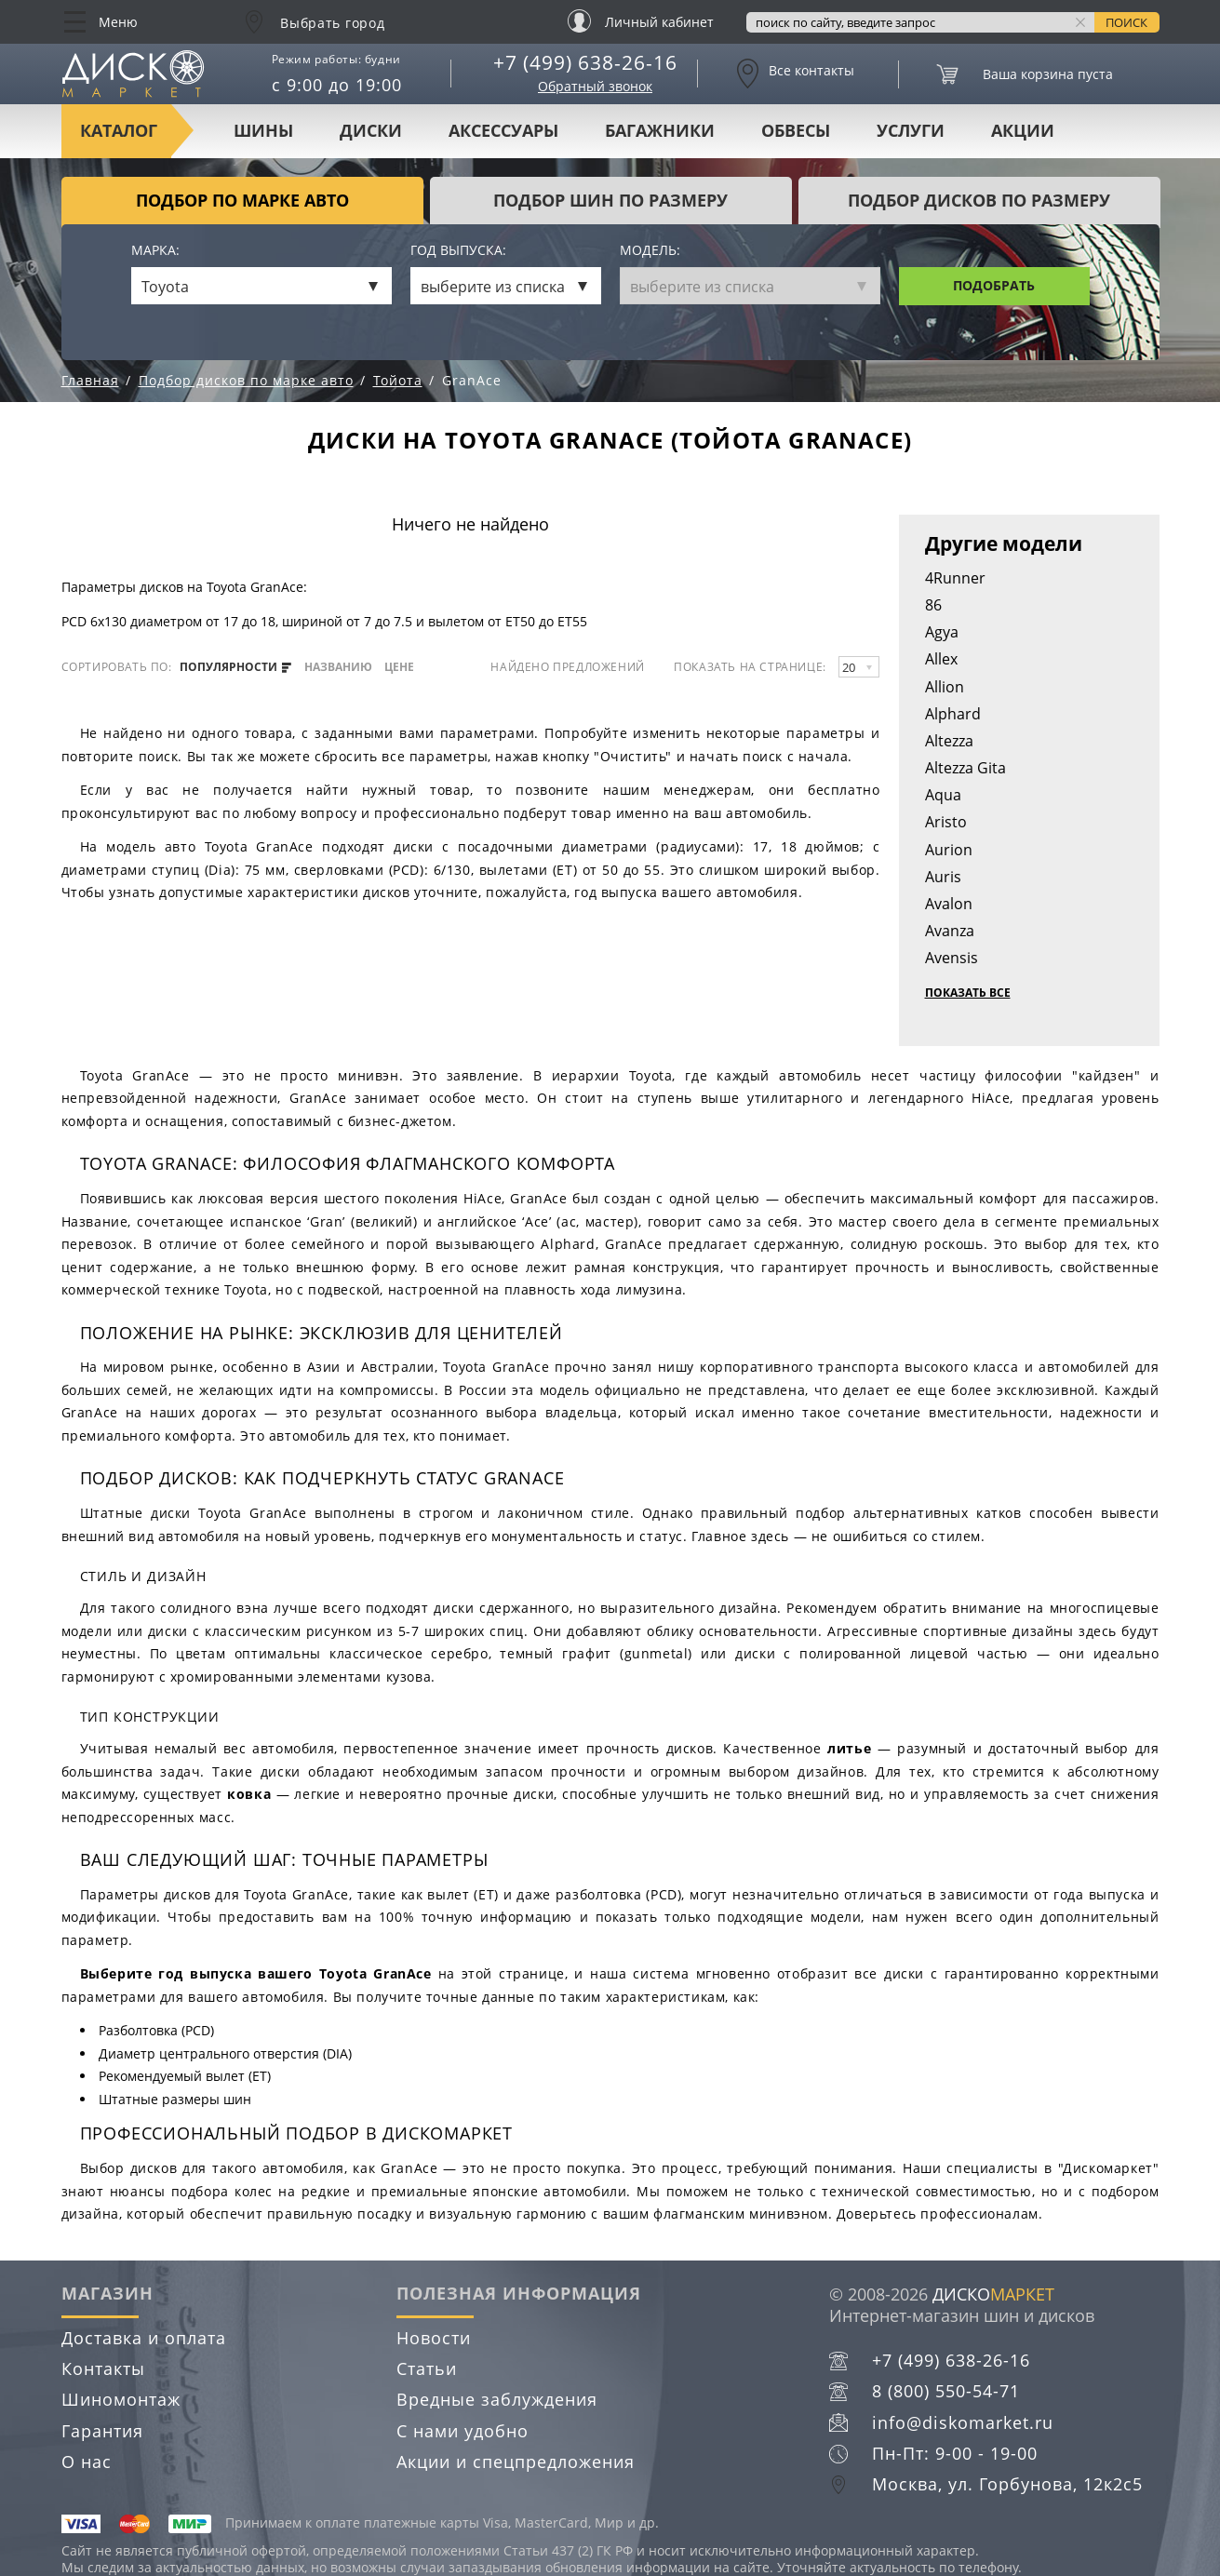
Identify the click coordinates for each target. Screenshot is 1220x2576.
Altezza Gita (965, 768)
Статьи (426, 2368)
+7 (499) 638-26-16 (585, 62)
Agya (942, 632)
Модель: (650, 251)
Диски (371, 130)
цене (399, 667)
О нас (86, 2461)
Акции (1022, 130)
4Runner (955, 578)
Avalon (948, 903)
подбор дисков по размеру (979, 200)
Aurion (948, 849)
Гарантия (102, 2431)
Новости (433, 2338)
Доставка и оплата (143, 2338)
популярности (235, 667)
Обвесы (795, 130)
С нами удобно (462, 2431)
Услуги (911, 130)
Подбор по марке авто (242, 200)
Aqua (943, 795)
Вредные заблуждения (496, 2399)
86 (933, 605)
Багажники (660, 130)
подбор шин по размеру (610, 200)
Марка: (155, 251)
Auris (943, 876)
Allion (944, 687)
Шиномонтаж (121, 2399)
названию (338, 667)
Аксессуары (503, 130)
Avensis (951, 957)
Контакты (103, 2368)
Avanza (949, 930)
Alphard (953, 714)
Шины (263, 130)
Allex (941, 659)
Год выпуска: (458, 251)
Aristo (946, 822)
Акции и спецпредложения (515, 2461)
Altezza (949, 741)
